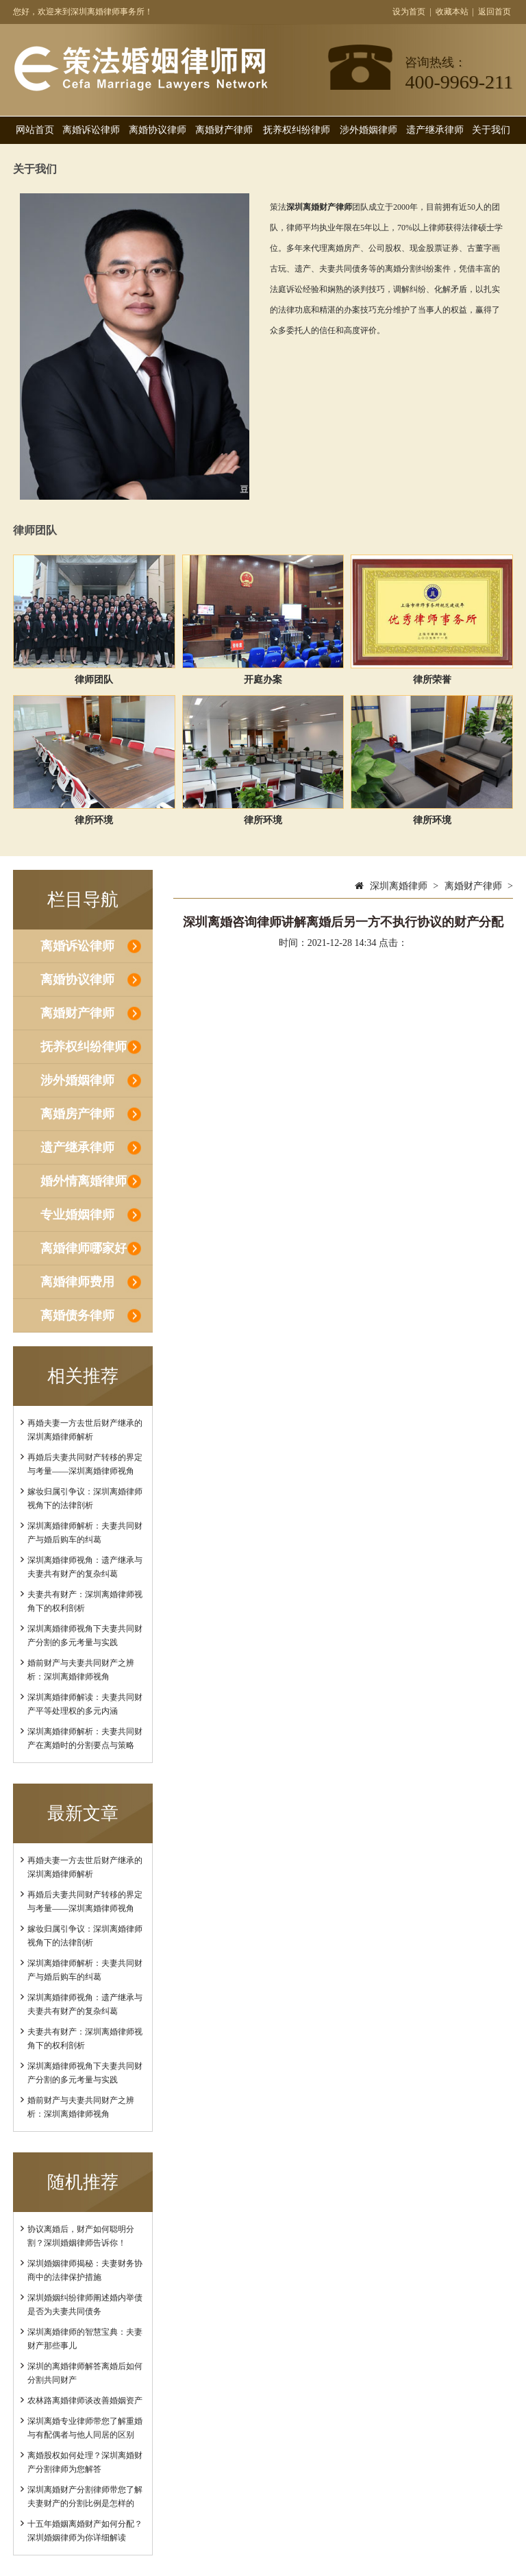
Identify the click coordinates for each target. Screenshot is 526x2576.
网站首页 (35, 130)
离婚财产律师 (224, 130)
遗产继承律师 (435, 130)
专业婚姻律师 (77, 1215)
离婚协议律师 (157, 130)
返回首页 (494, 11)
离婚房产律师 (77, 1114)
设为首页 (408, 11)
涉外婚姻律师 (368, 130)
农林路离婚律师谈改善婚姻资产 (84, 2400)
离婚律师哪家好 (83, 1248)
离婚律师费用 (77, 1282)
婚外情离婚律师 (83, 1181)
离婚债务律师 (77, 1315)
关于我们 (491, 130)
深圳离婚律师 (398, 886)
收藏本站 (452, 11)
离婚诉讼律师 (91, 130)
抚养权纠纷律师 (296, 130)
